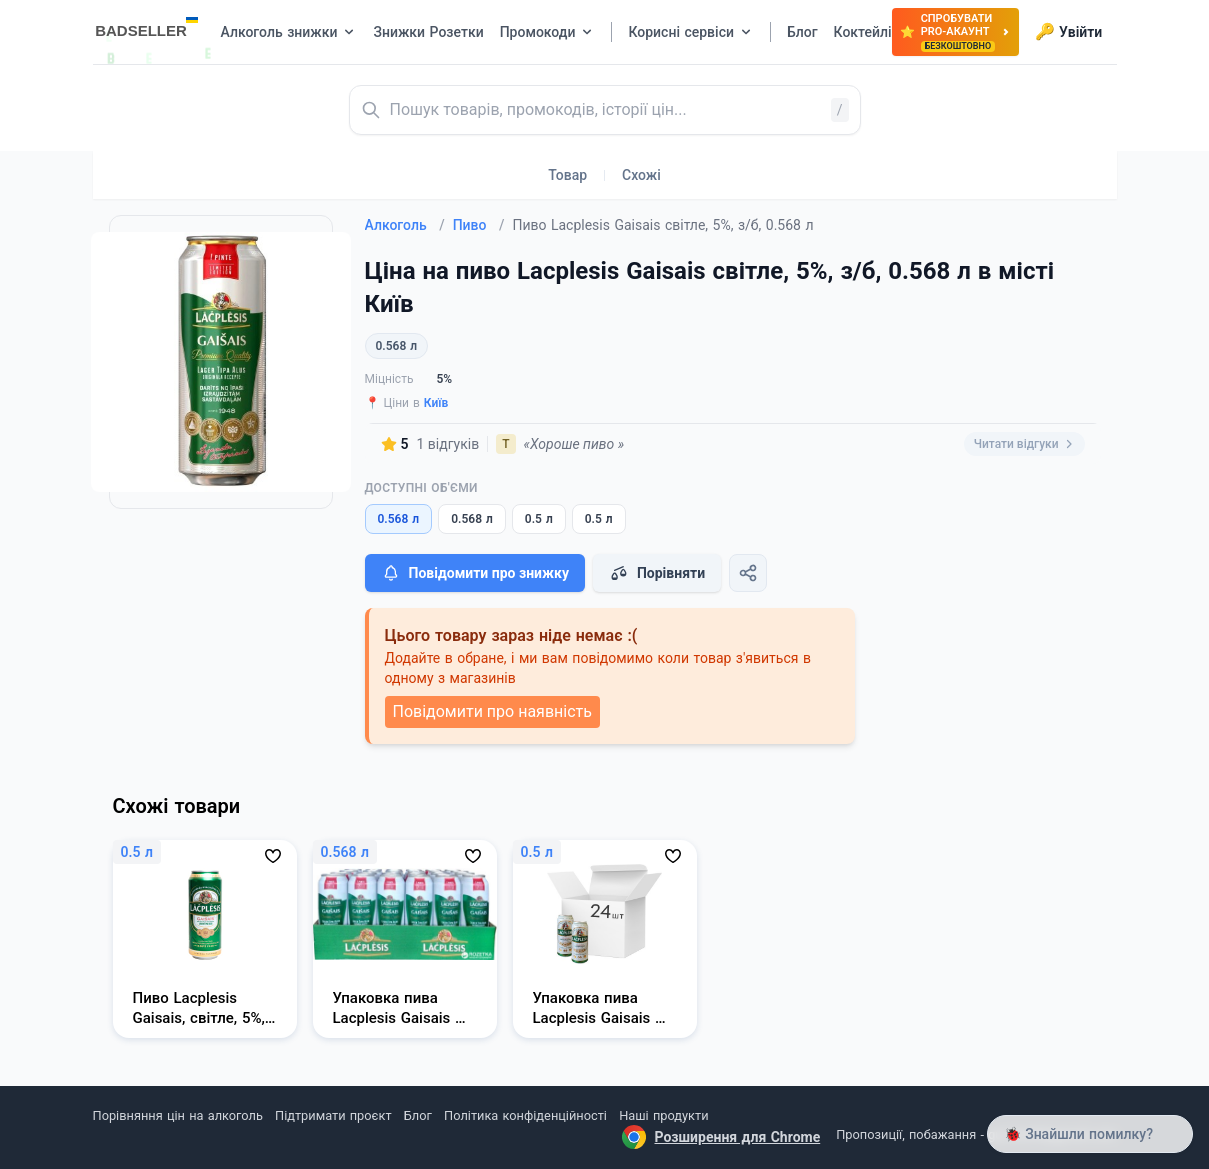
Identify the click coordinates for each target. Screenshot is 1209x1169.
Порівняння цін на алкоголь (178, 1115)
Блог (418, 1115)
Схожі (641, 175)
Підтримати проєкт (333, 1115)
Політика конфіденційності (525, 1115)
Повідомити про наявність (492, 711)
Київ (436, 403)
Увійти (1068, 32)
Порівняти (657, 573)
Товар (567, 175)
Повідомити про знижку (475, 573)
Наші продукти (663, 1115)
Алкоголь (405, 225)
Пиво (479, 225)
